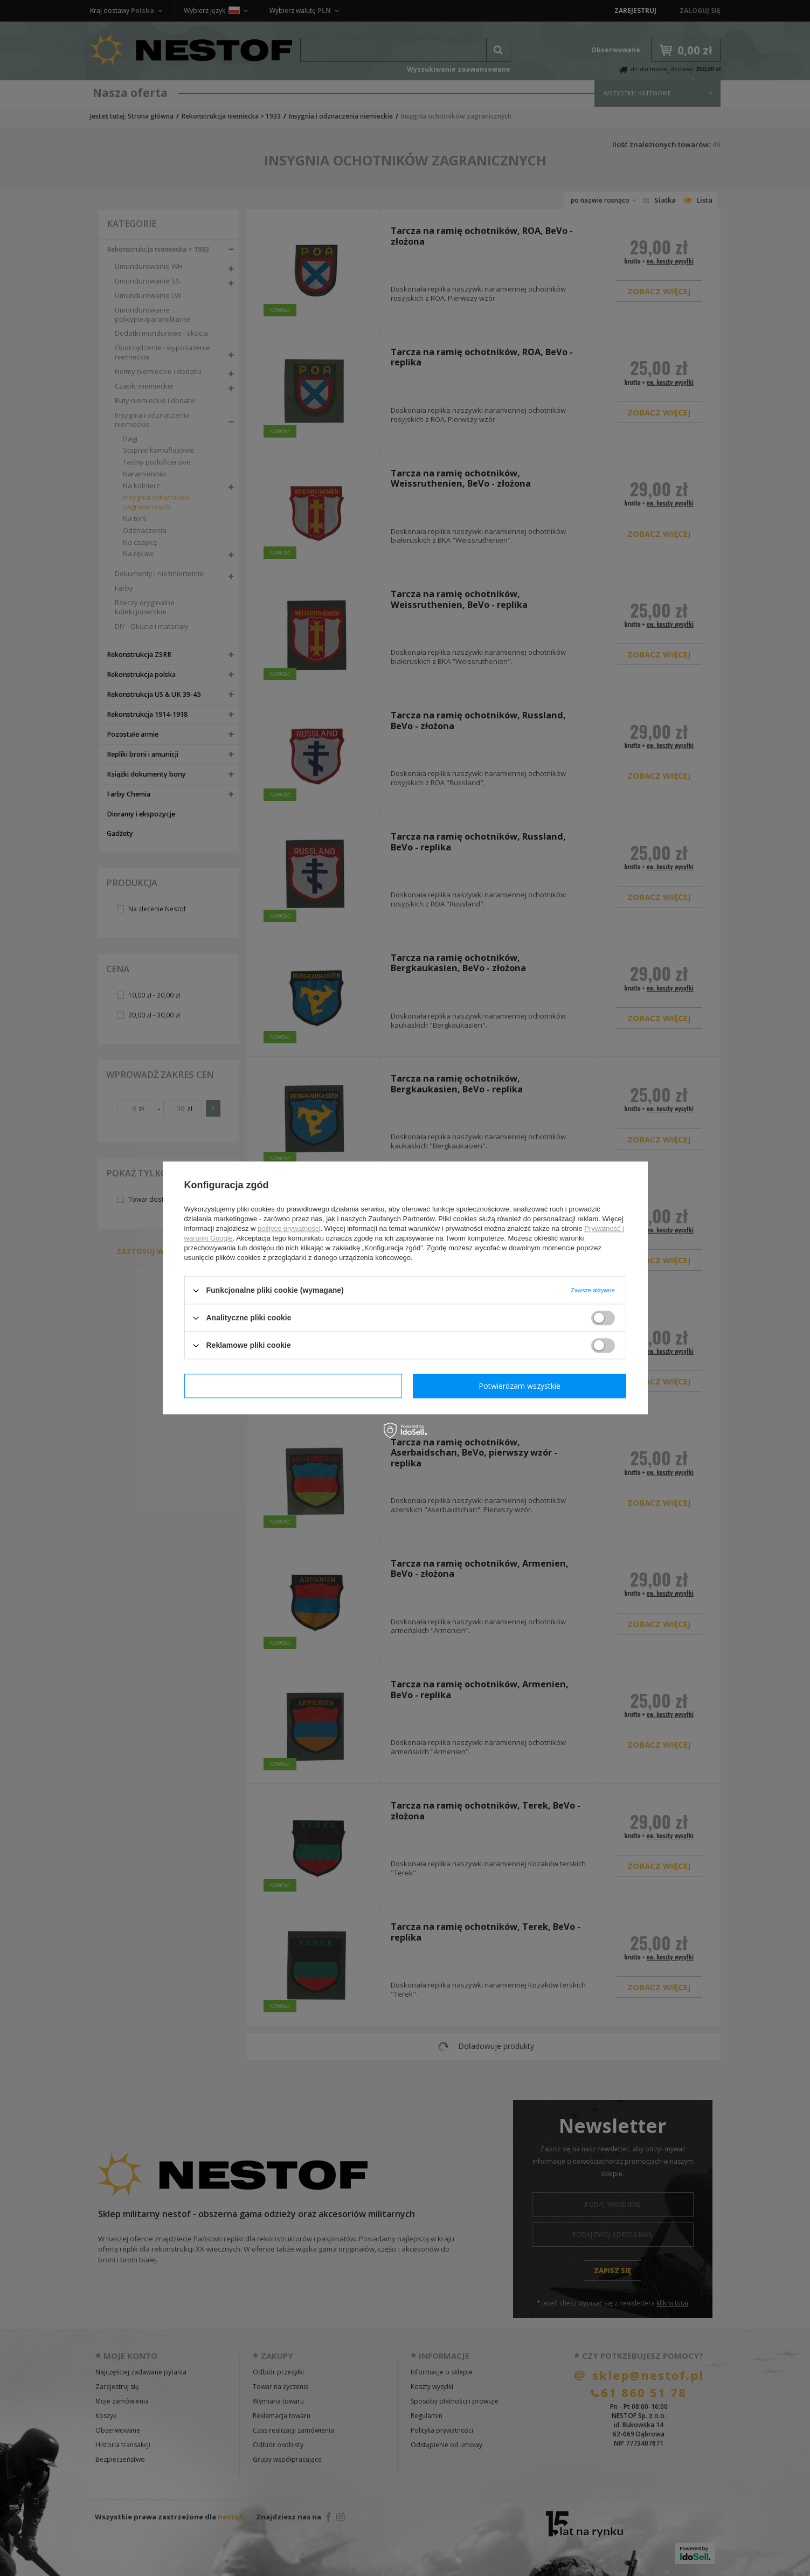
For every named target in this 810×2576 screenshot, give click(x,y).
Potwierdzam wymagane (293, 1386)
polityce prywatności (289, 1228)
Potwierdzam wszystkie (519, 1386)
